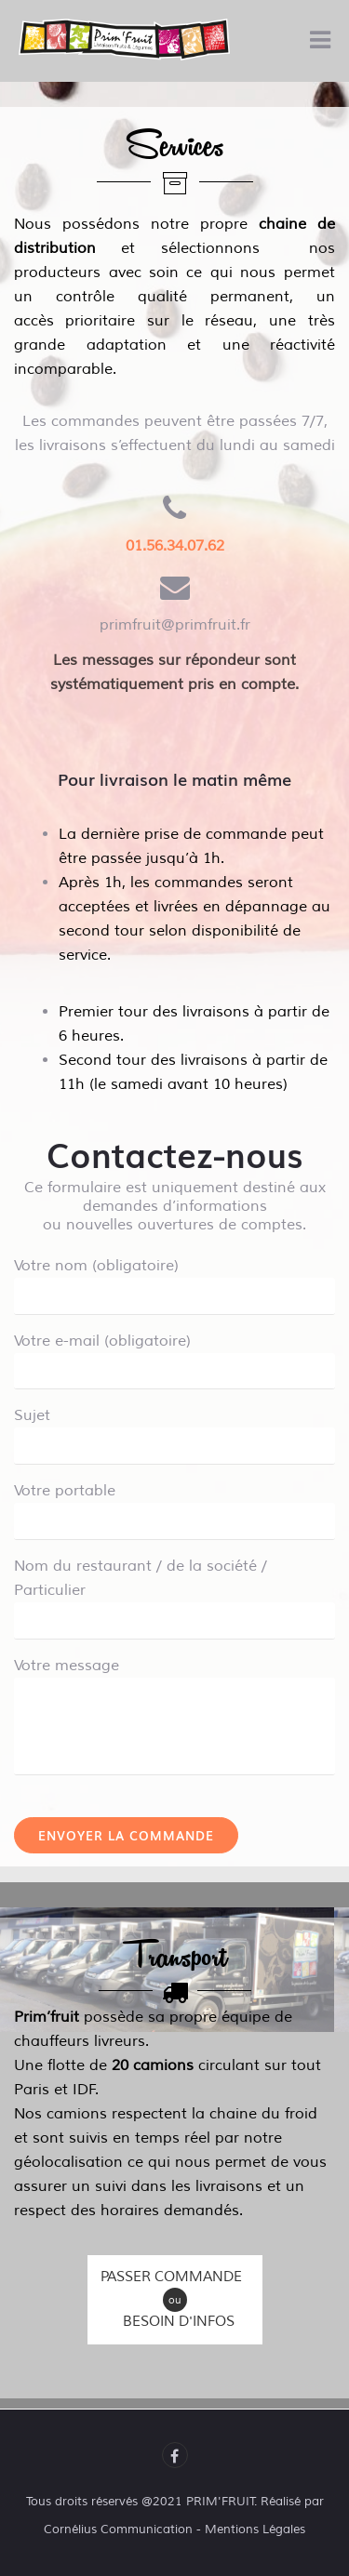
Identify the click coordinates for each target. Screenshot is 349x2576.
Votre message (174, 1677)
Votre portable (174, 1505)
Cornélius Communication (118, 2529)
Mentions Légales (255, 2529)
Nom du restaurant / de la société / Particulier (174, 1593)
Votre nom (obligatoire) (174, 1280)
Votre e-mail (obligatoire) (174, 1356)
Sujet (174, 1430)
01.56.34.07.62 (175, 546)
